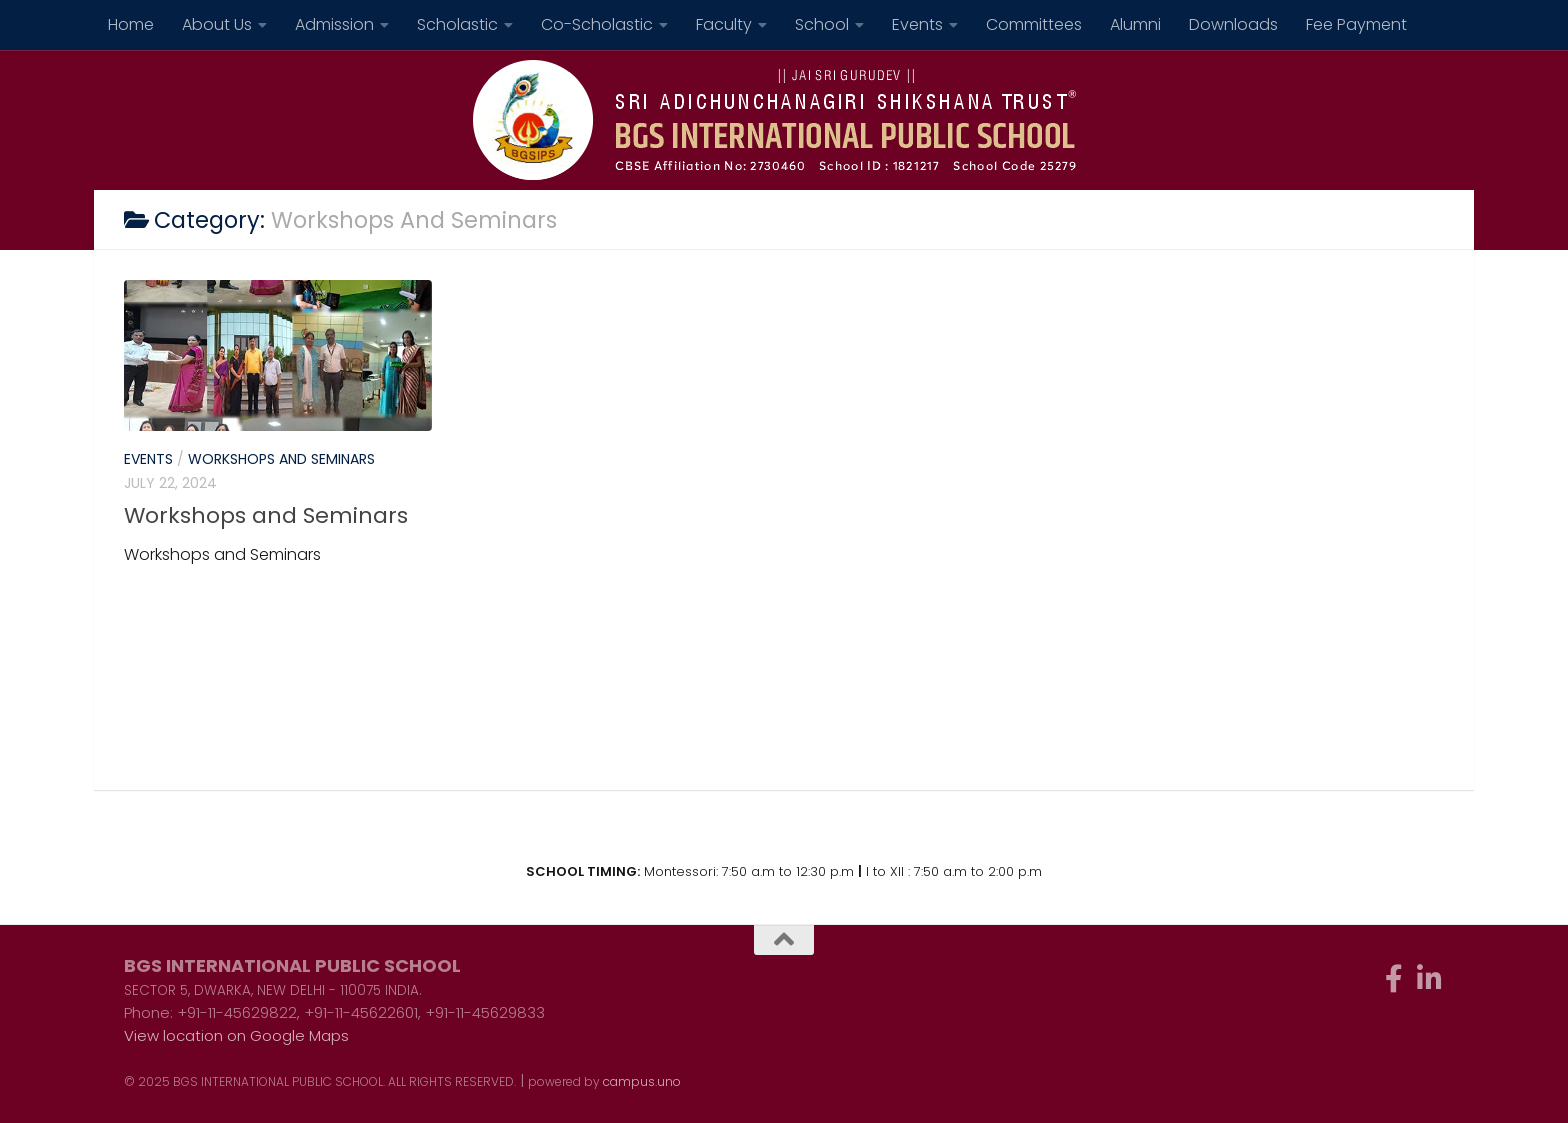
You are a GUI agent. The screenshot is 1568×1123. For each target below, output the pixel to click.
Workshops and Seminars (281, 459)
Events (917, 24)
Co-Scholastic (597, 24)
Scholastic (457, 24)
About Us (217, 24)
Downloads (1233, 24)
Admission (334, 24)
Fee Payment (1356, 24)
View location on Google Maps (236, 1035)
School (822, 24)
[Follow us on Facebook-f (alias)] (1394, 979)
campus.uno (642, 1081)
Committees (1034, 24)
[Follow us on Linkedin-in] (1430, 979)
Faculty (724, 24)
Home (131, 24)
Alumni (1135, 24)
